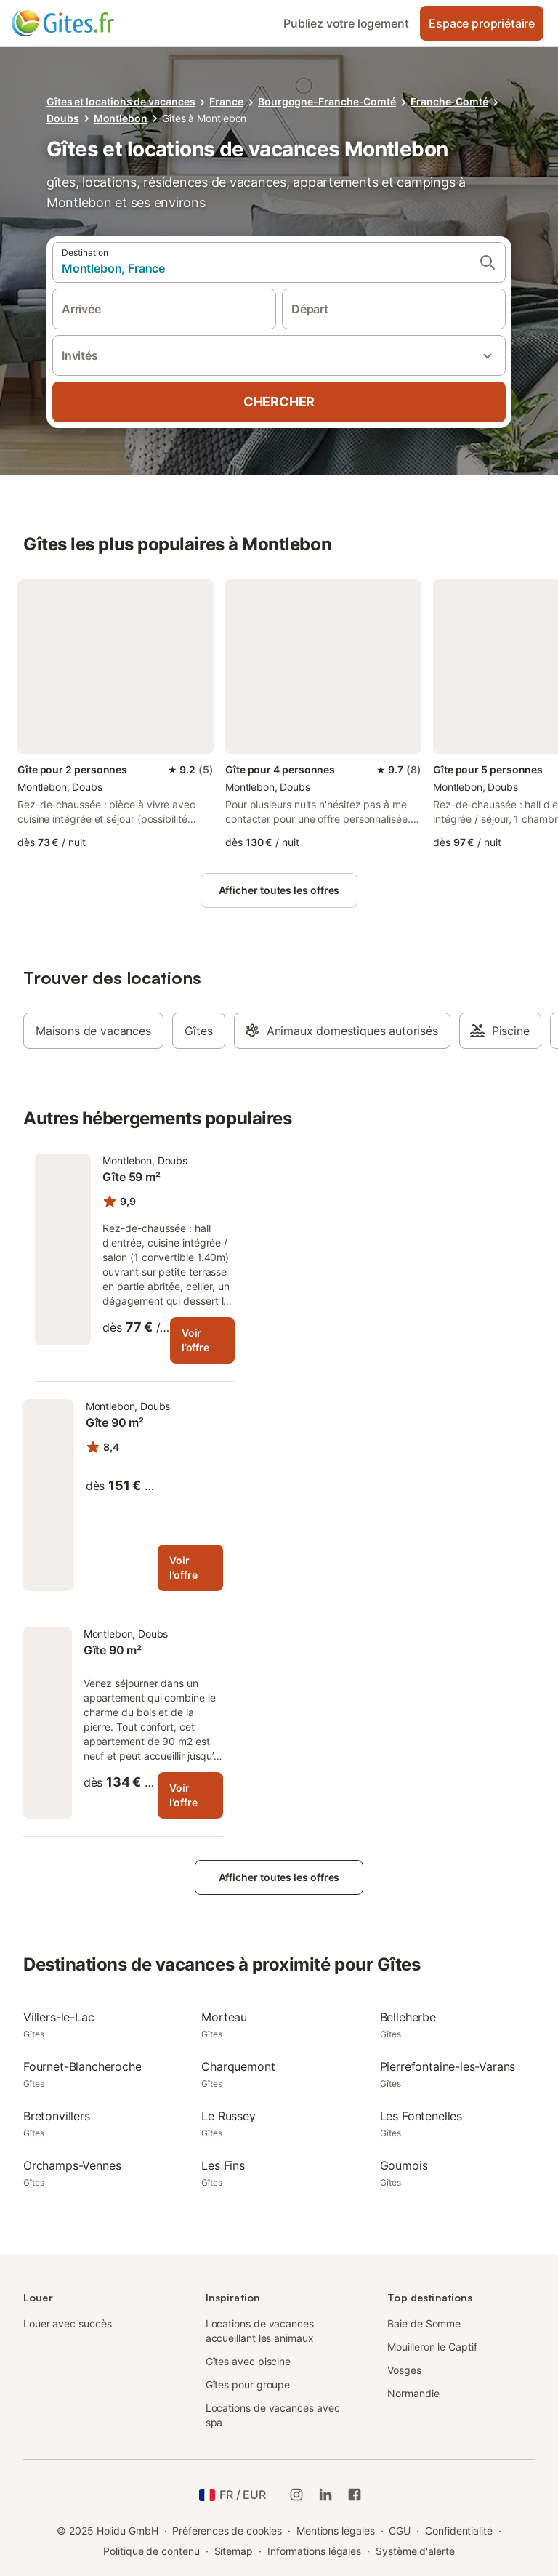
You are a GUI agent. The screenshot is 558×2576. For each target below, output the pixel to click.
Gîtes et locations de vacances (120, 101)
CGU (400, 2530)
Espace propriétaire (482, 23)
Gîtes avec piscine (248, 2361)
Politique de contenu (151, 2551)
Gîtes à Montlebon (204, 118)
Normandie (413, 2393)
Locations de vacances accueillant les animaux (260, 2330)
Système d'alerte (415, 2551)
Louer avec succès (67, 2323)
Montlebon (120, 118)
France (226, 101)
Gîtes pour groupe (248, 2384)
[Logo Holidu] (83, 23)
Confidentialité (459, 2530)
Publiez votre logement (345, 23)
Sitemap (233, 2551)
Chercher (279, 401)
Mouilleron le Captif (432, 2346)
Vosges (404, 2370)
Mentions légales (335, 2530)
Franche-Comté (449, 101)
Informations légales (314, 2551)
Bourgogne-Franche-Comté (327, 101)
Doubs (62, 118)
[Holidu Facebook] (354, 2495)
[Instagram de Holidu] (296, 2495)
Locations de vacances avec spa (273, 2415)
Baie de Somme (424, 2323)
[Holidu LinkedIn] (325, 2495)
